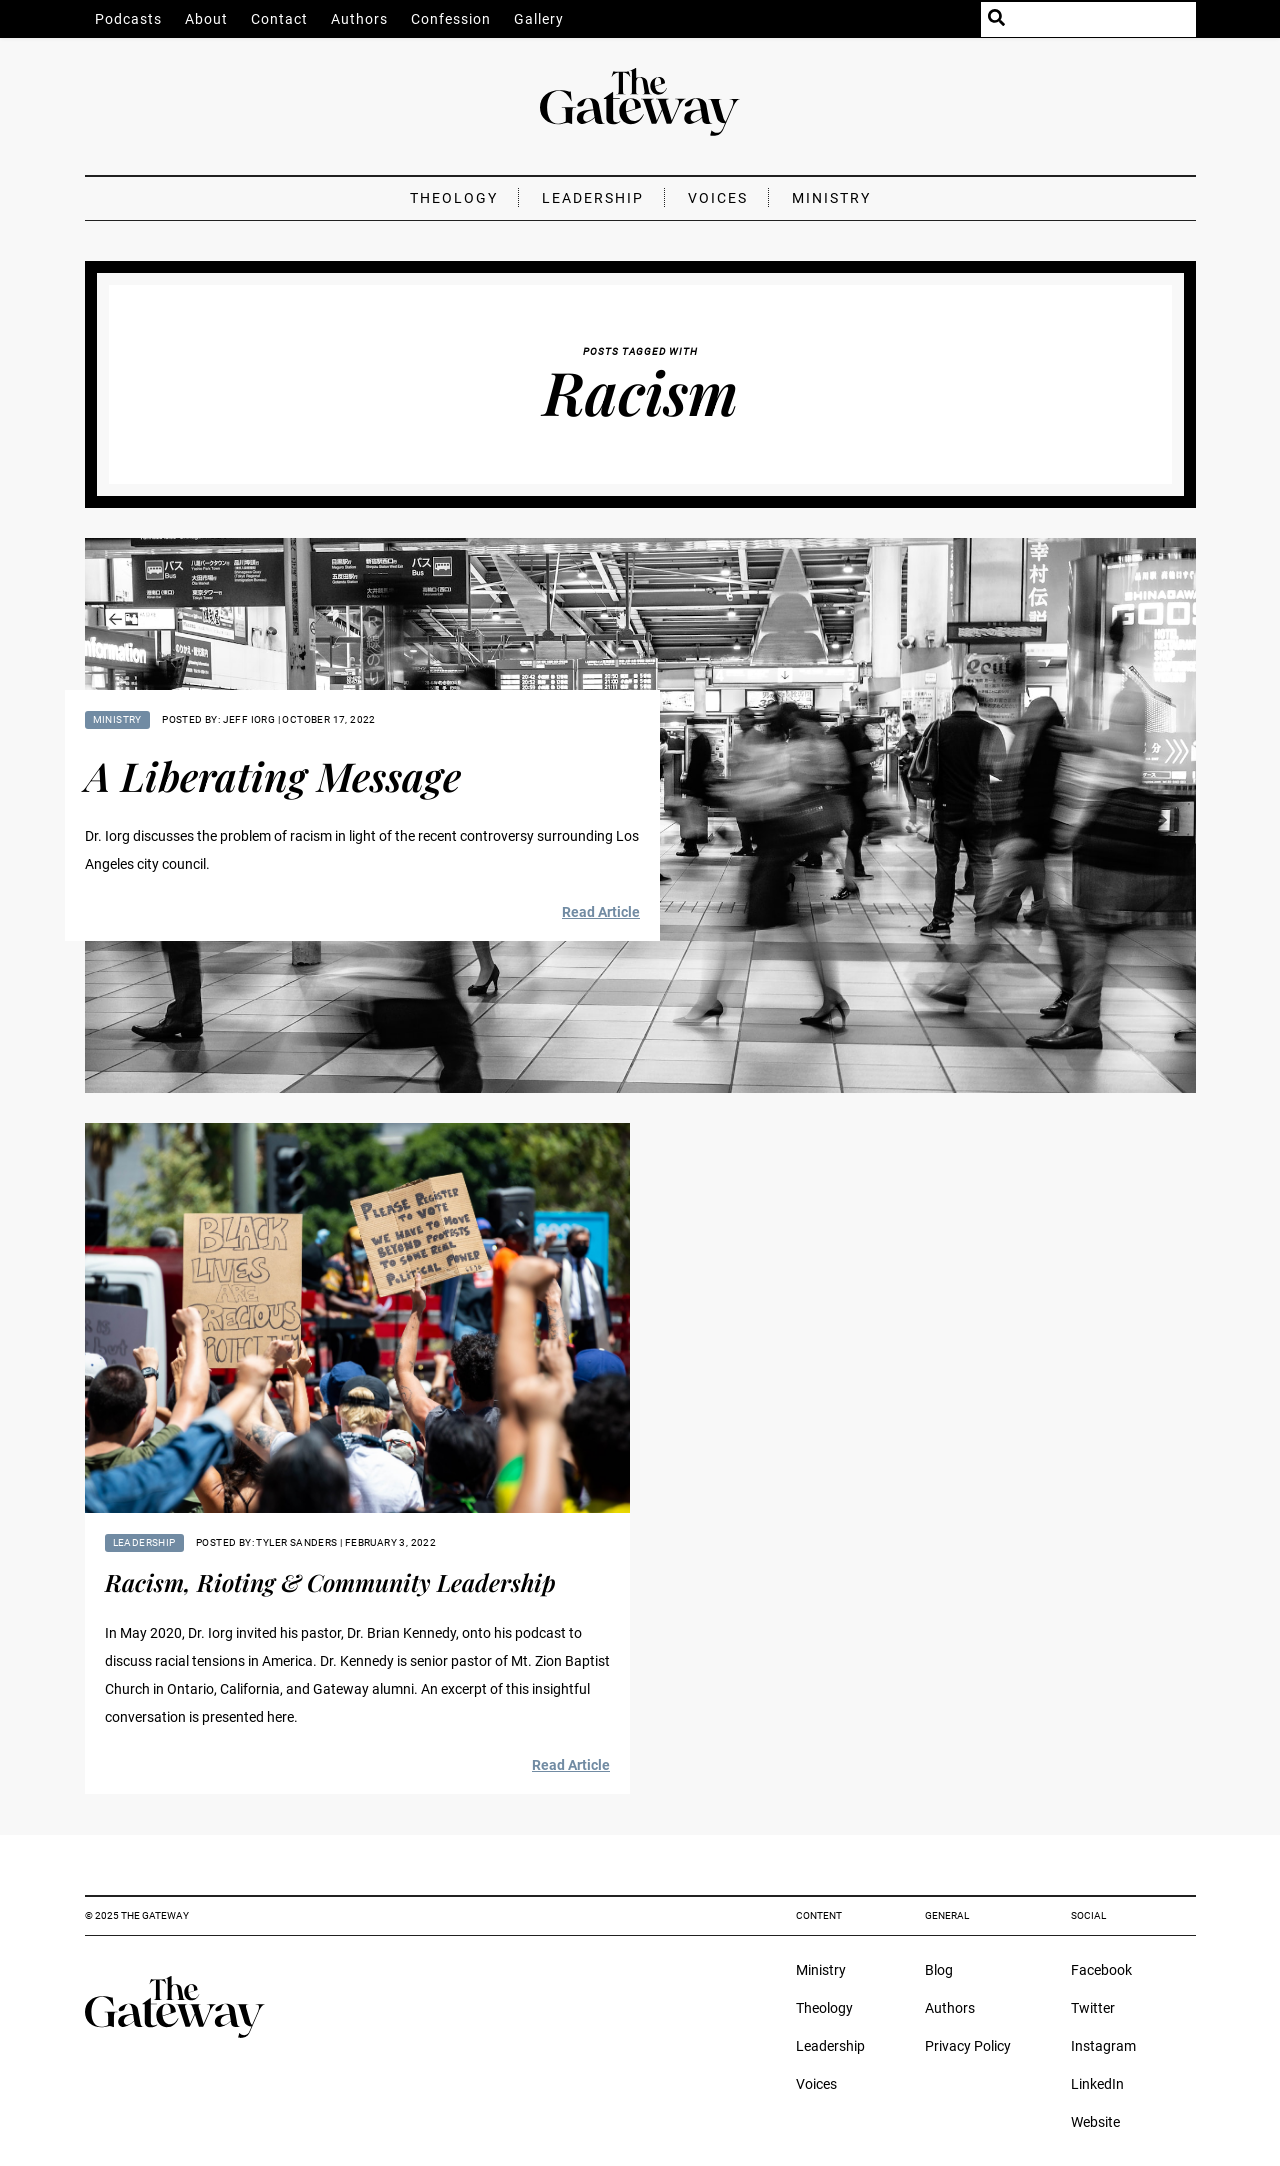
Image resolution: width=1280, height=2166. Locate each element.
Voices (718, 198)
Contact (279, 19)
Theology (454, 198)
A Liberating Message (273, 775)
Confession (451, 19)
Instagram (1103, 2046)
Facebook (1101, 1970)
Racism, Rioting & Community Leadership (330, 1582)
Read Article (601, 912)
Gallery (539, 19)
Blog (939, 1970)
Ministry (831, 198)
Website (1095, 2122)
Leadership (593, 198)
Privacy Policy (968, 2046)
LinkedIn (1097, 2084)
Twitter (1093, 2008)
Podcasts (128, 19)
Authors (359, 19)
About (206, 19)
